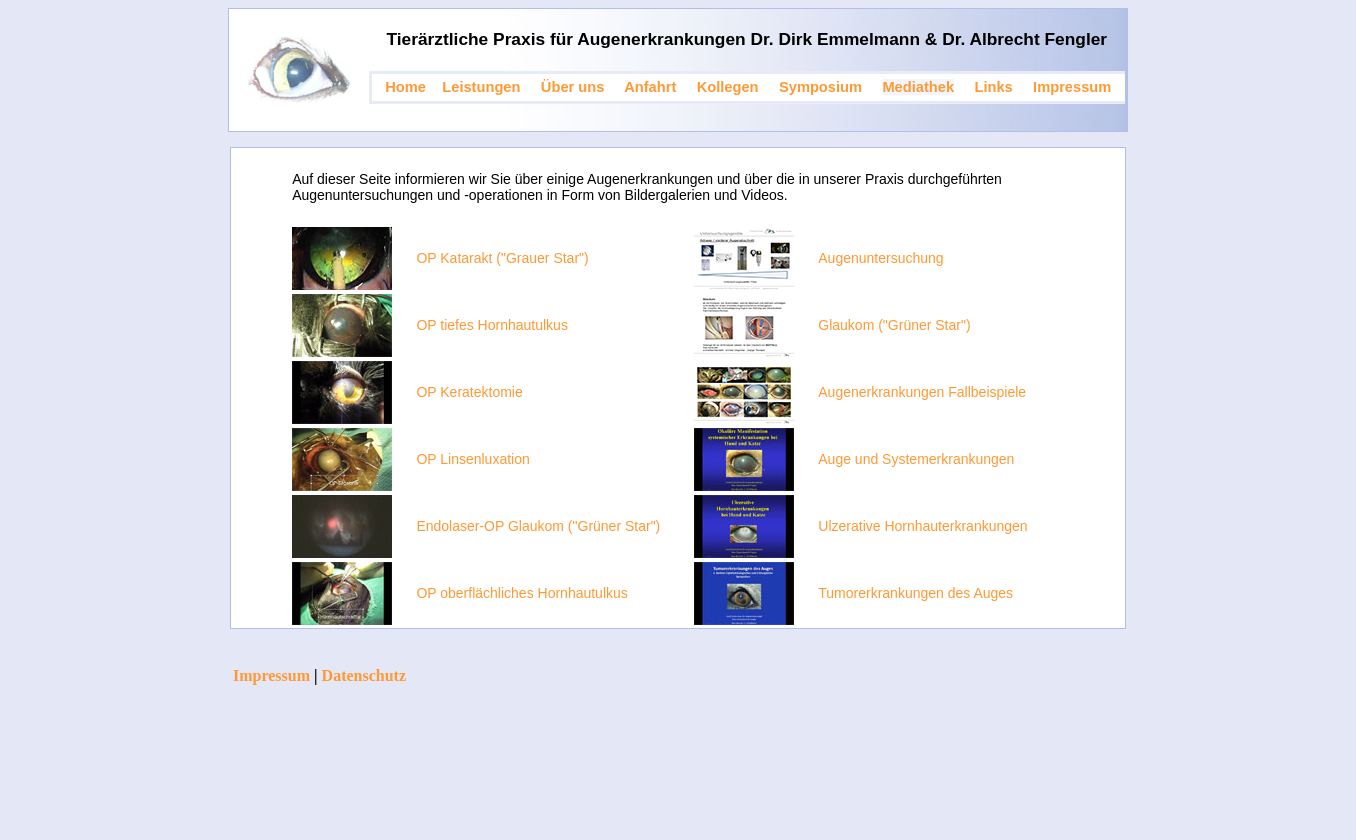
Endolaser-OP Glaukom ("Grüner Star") (538, 526)
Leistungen (481, 87)
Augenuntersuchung (880, 258)
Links (993, 87)
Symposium (820, 87)
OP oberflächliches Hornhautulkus (521, 593)
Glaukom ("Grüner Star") (894, 325)
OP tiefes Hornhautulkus (492, 325)
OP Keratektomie (469, 392)
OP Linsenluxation (472, 459)
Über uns (573, 87)
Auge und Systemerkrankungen (916, 459)
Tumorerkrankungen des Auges (915, 593)
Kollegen (728, 87)
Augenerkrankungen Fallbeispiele (922, 392)
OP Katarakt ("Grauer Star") (502, 258)
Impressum (1072, 87)
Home (405, 87)
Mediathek (918, 87)
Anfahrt (650, 87)
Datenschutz (364, 675)
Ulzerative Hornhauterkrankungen (922, 526)
